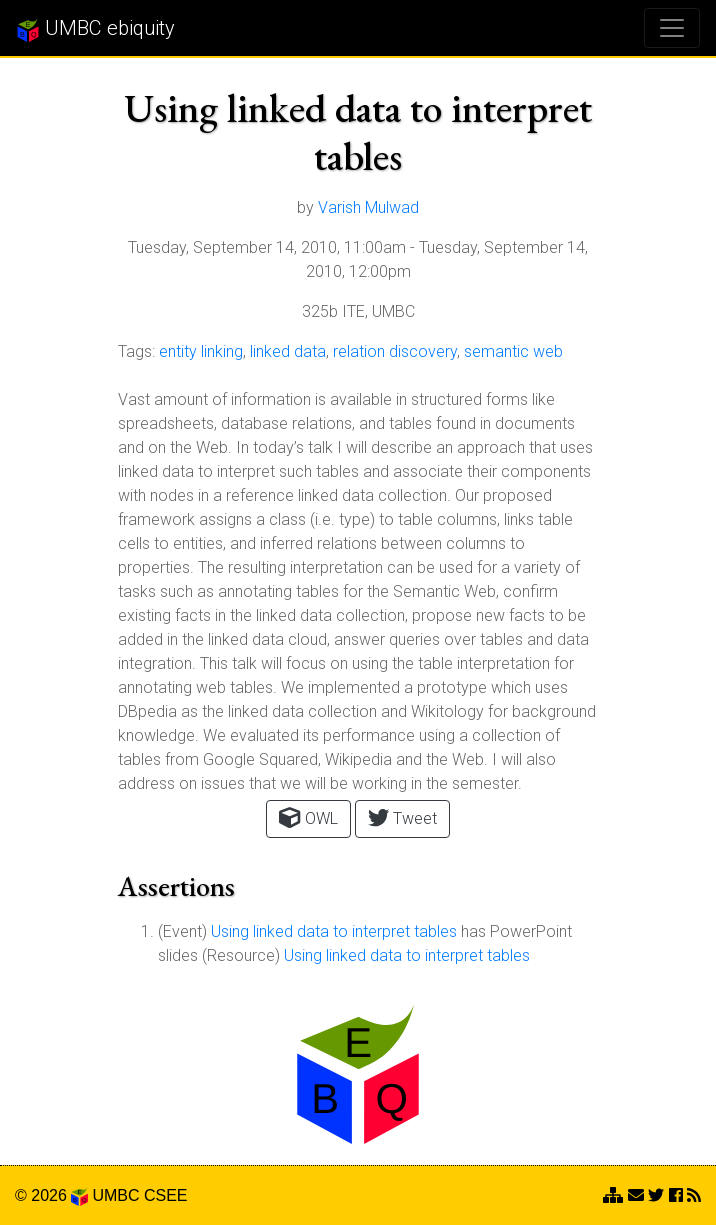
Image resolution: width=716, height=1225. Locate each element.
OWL (308, 817)
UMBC (115, 1195)
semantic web (513, 351)
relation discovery (395, 351)
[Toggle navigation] (672, 28)
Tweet (402, 817)
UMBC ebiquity (95, 29)
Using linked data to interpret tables (334, 931)
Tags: (136, 351)
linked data (288, 351)
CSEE (166, 1195)
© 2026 (51, 1195)
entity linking (201, 351)
